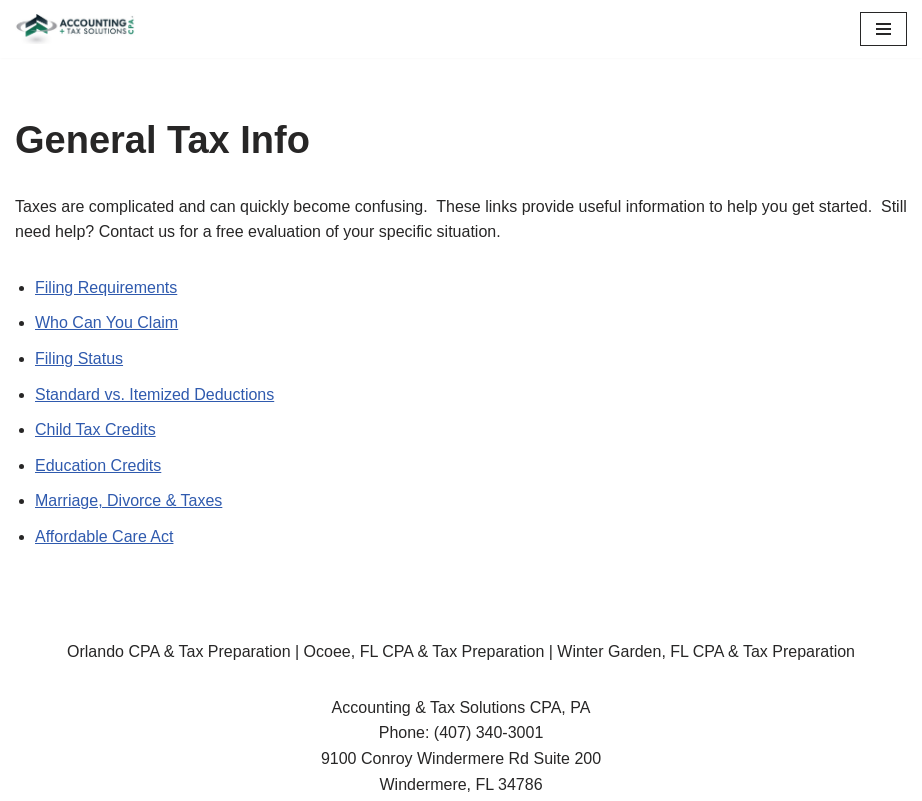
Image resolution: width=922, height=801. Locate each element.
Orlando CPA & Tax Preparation (179, 651)
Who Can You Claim (106, 322)
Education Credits (98, 465)
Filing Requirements (106, 287)
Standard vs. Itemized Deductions (154, 394)
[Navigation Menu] (883, 29)
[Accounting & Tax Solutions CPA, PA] (75, 29)
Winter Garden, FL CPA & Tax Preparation (706, 651)
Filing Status (79, 358)
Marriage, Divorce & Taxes (128, 500)
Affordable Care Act (104, 536)
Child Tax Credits (95, 429)
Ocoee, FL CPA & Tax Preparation (424, 651)
